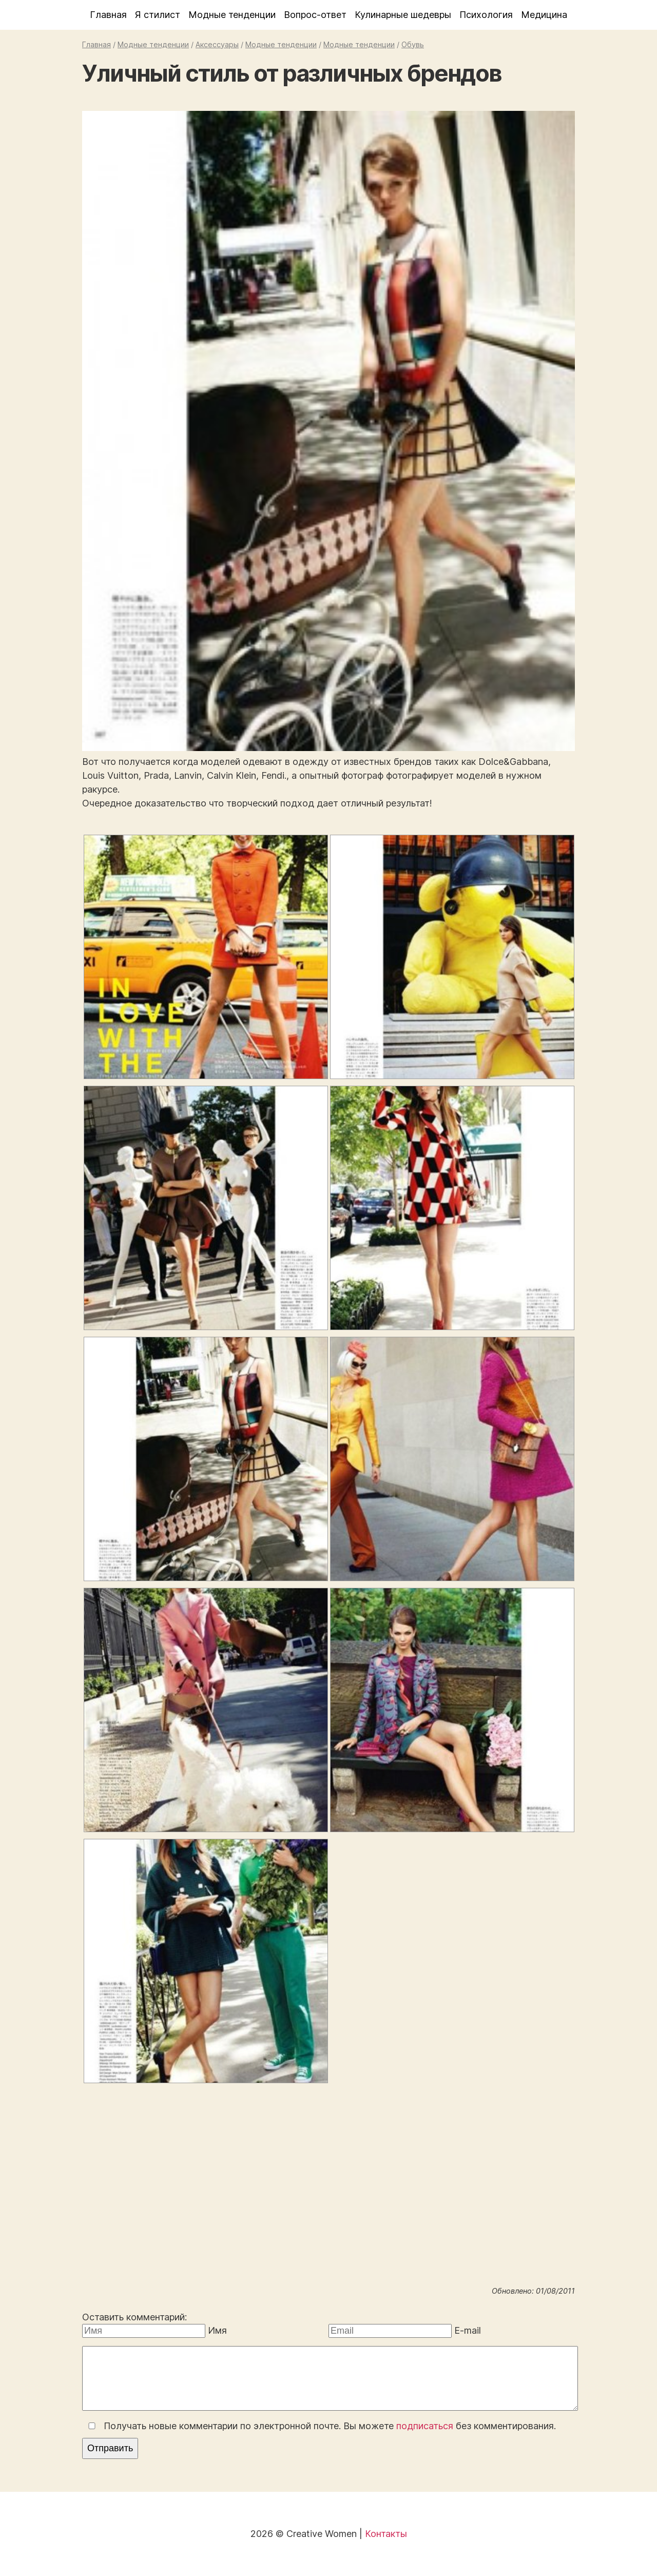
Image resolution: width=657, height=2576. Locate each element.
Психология (486, 14)
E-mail (467, 2330)
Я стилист (157, 14)
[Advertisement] (328, 2199)
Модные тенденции (232, 14)
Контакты (386, 2533)
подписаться (424, 2425)
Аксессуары (217, 44)
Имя (217, 2330)
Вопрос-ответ (315, 14)
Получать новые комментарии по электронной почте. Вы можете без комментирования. (320, 2425)
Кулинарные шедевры (403, 14)
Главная (108, 14)
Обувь (412, 44)
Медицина (544, 14)
